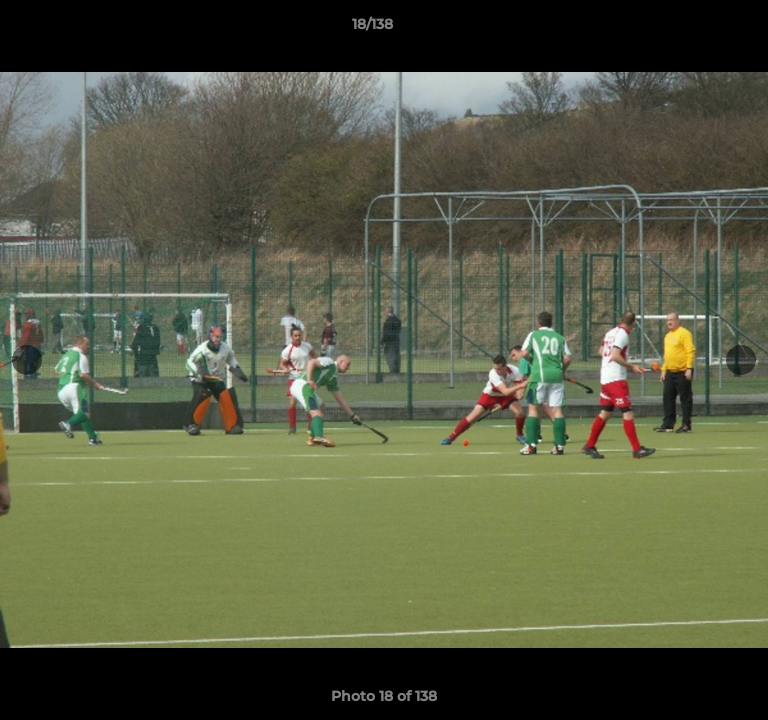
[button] (696, 29)
